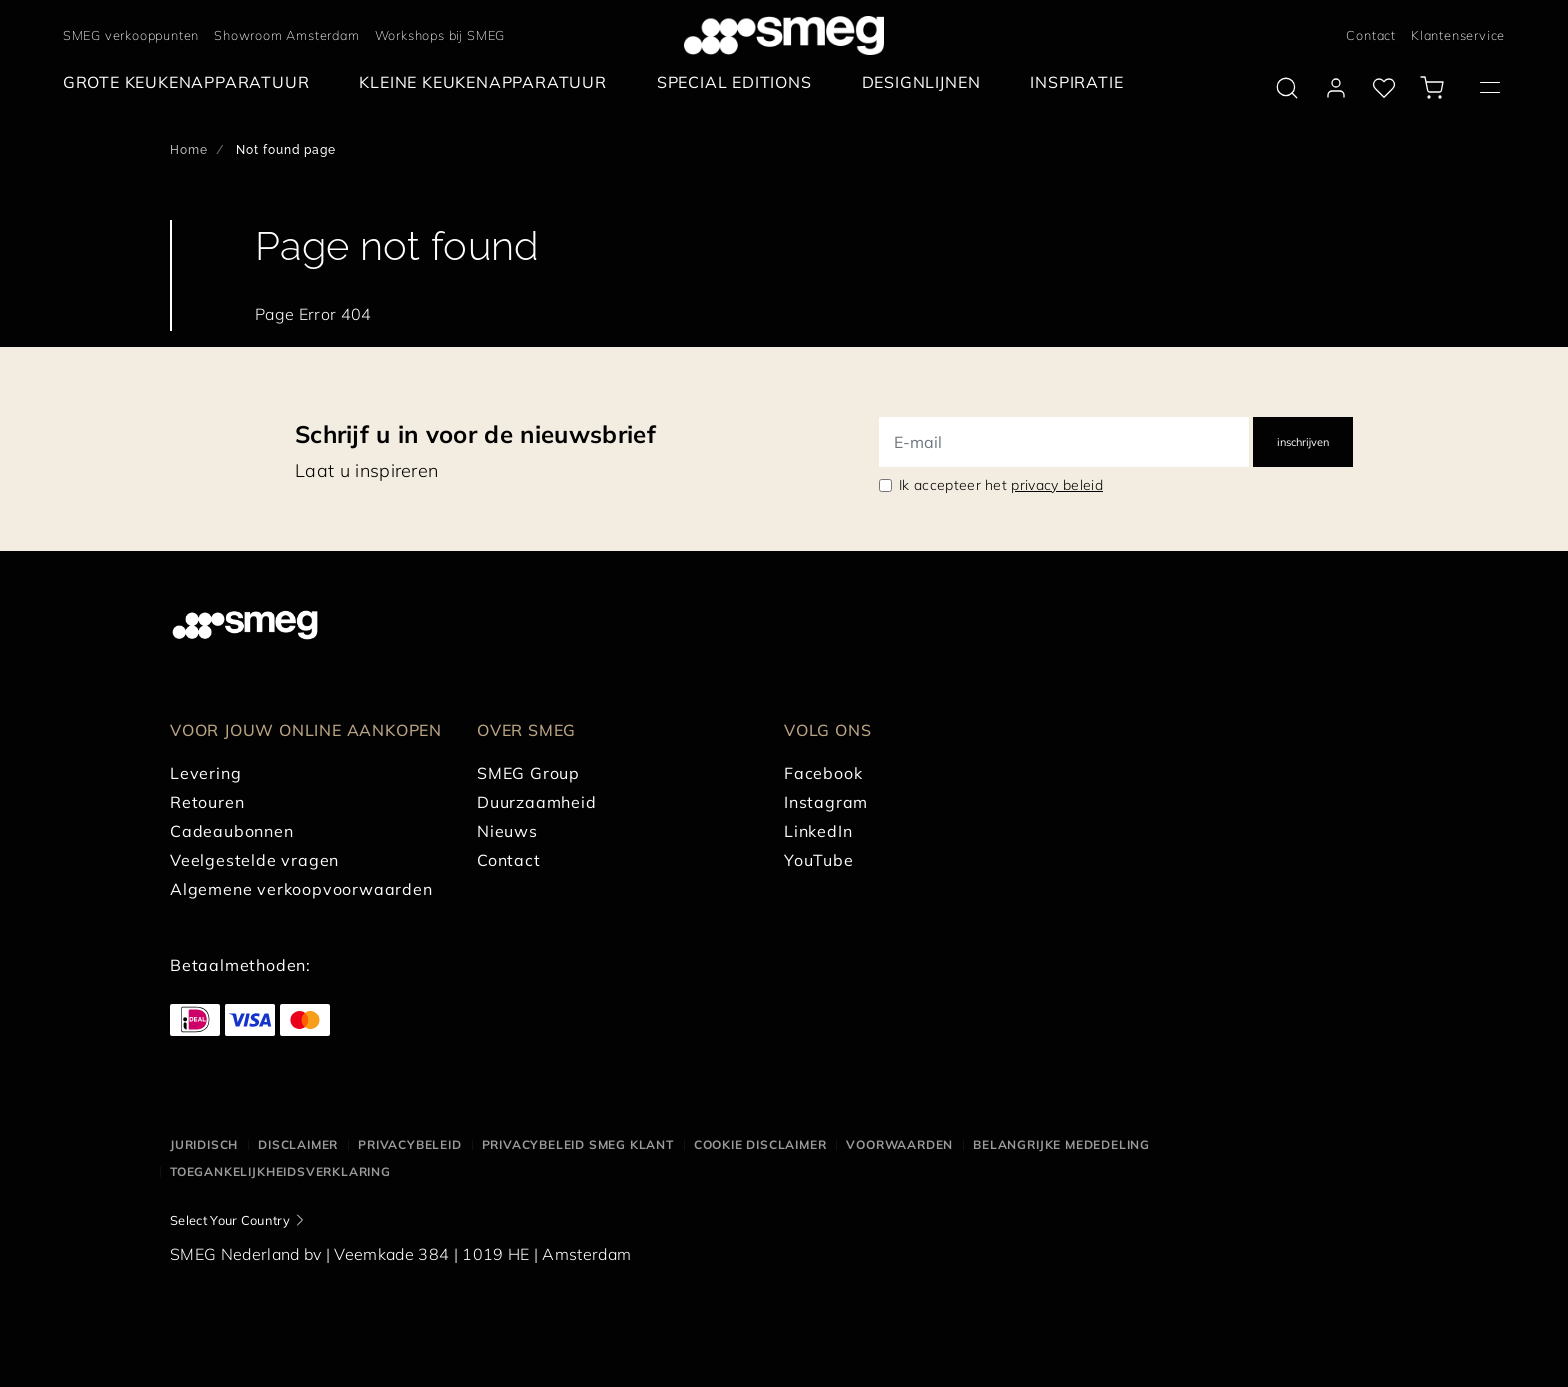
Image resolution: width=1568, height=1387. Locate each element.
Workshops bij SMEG (440, 35)
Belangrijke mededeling (1061, 1144)
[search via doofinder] (1287, 88)
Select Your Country (230, 1220)
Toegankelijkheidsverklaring (280, 1171)
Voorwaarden (899, 1144)
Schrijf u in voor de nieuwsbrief (475, 434)
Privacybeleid (409, 1144)
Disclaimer (298, 1144)
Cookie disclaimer (760, 1144)
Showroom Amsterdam (286, 35)
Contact (1371, 35)
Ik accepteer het (1001, 485)
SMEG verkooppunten (131, 35)
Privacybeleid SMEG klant (578, 1144)
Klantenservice (1458, 35)
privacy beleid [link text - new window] (1056, 485)
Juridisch (204, 1144)
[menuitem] (191, 82)
